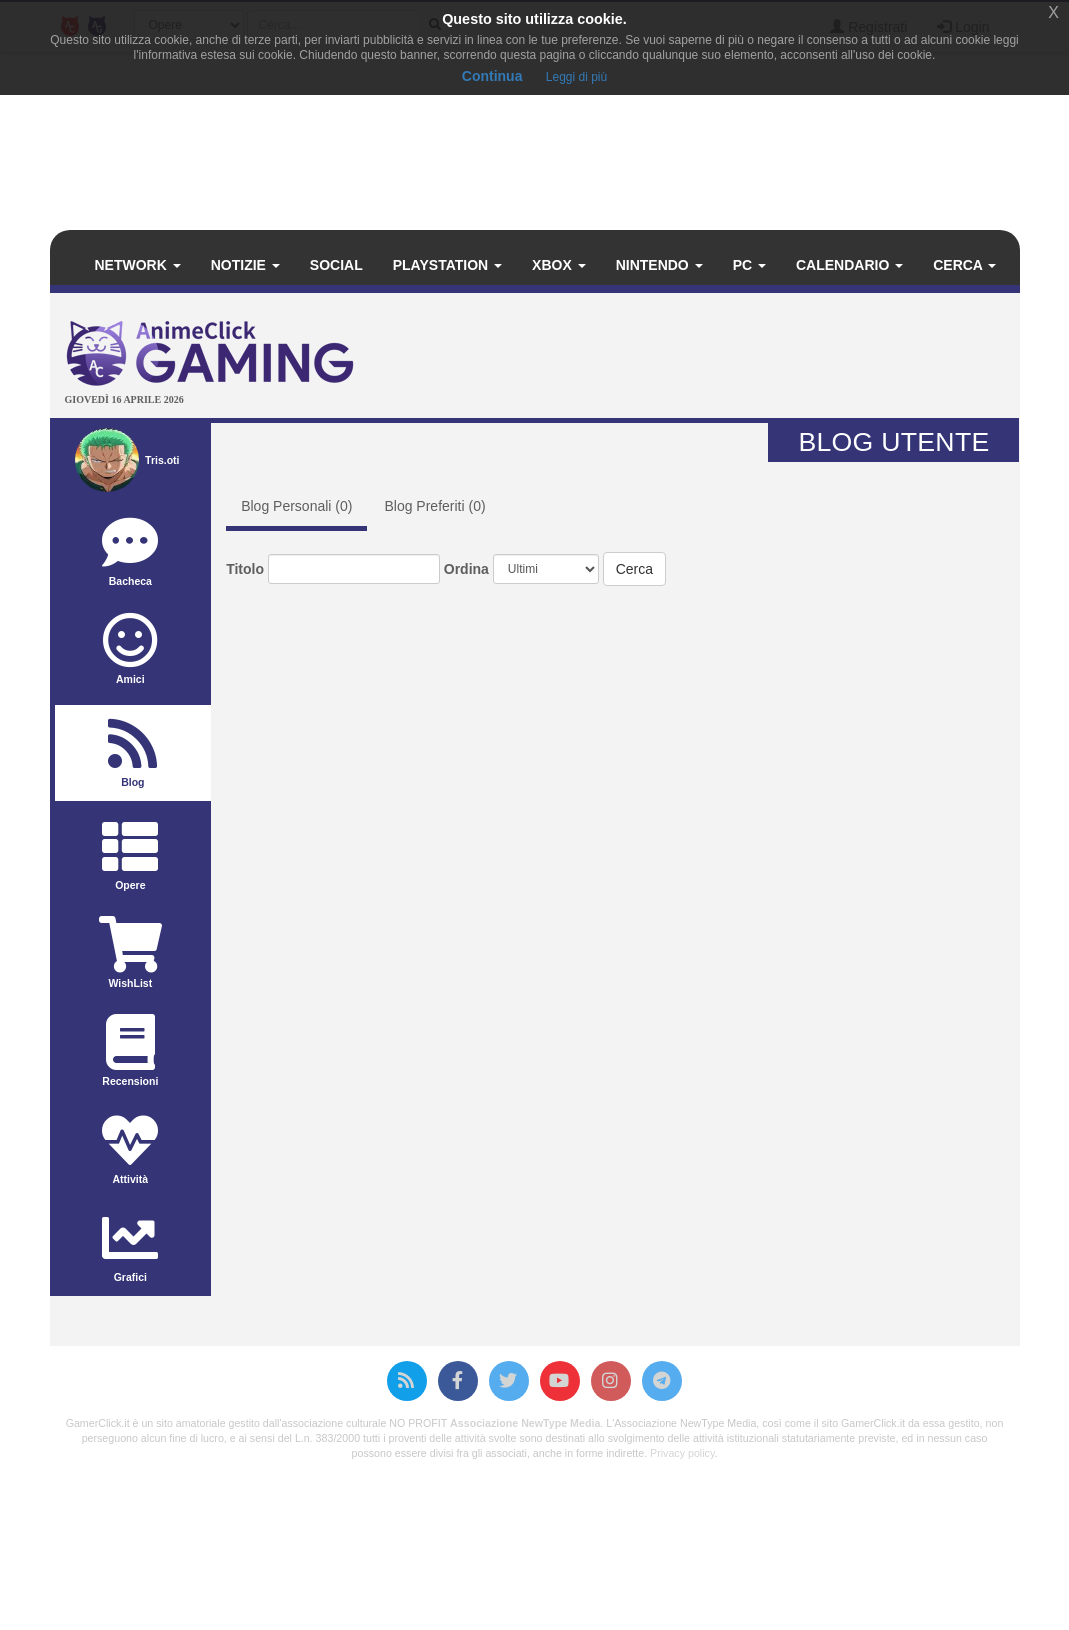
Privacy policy (682, 1453)
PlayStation (447, 265)
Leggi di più (576, 77)
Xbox (559, 265)
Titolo (245, 569)
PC (749, 265)
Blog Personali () (296, 506)
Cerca (964, 265)
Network (138, 265)
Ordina (466, 569)
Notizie (245, 265)
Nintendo (659, 265)
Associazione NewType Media (525, 1423)
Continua (492, 76)
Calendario (849, 265)
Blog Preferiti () (434, 506)
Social (336, 265)
